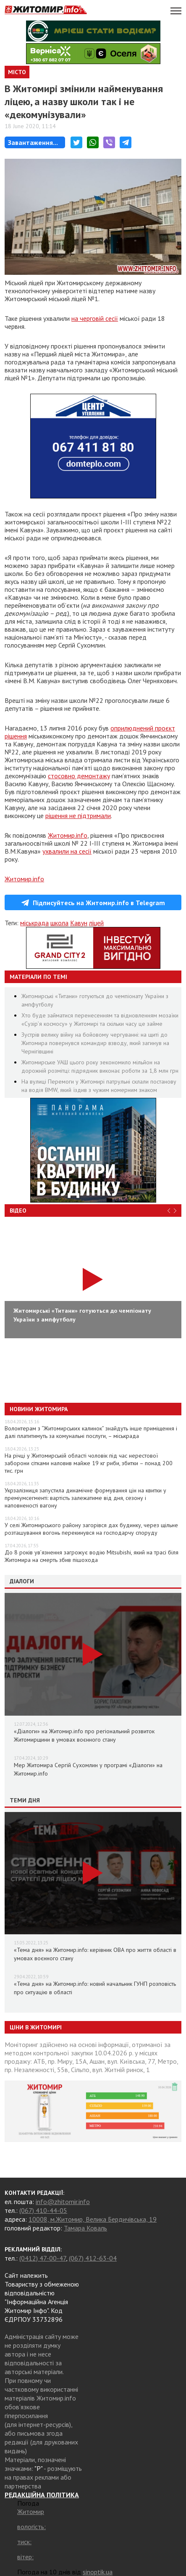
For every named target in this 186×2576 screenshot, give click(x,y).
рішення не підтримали (78, 815)
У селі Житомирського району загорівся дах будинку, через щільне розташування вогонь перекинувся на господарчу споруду (91, 1528)
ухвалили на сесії (67, 851)
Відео (18, 1210)
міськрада (34, 923)
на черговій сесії (94, 318)
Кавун (78, 923)
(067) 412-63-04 (93, 2258)
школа (59, 923)
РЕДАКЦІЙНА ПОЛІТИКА (42, 2495)
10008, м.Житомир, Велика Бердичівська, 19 (93, 2219)
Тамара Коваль (85, 2228)
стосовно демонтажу (79, 776)
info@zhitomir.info (63, 2201)
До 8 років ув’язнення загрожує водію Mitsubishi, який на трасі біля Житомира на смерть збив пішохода (91, 1556)
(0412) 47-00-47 (42, 2258)
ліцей (96, 923)
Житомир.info (67, 835)
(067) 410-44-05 (43, 2210)
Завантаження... (33, 142)
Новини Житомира (39, 1409)
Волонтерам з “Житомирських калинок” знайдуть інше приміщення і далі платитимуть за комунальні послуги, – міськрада (91, 1432)
